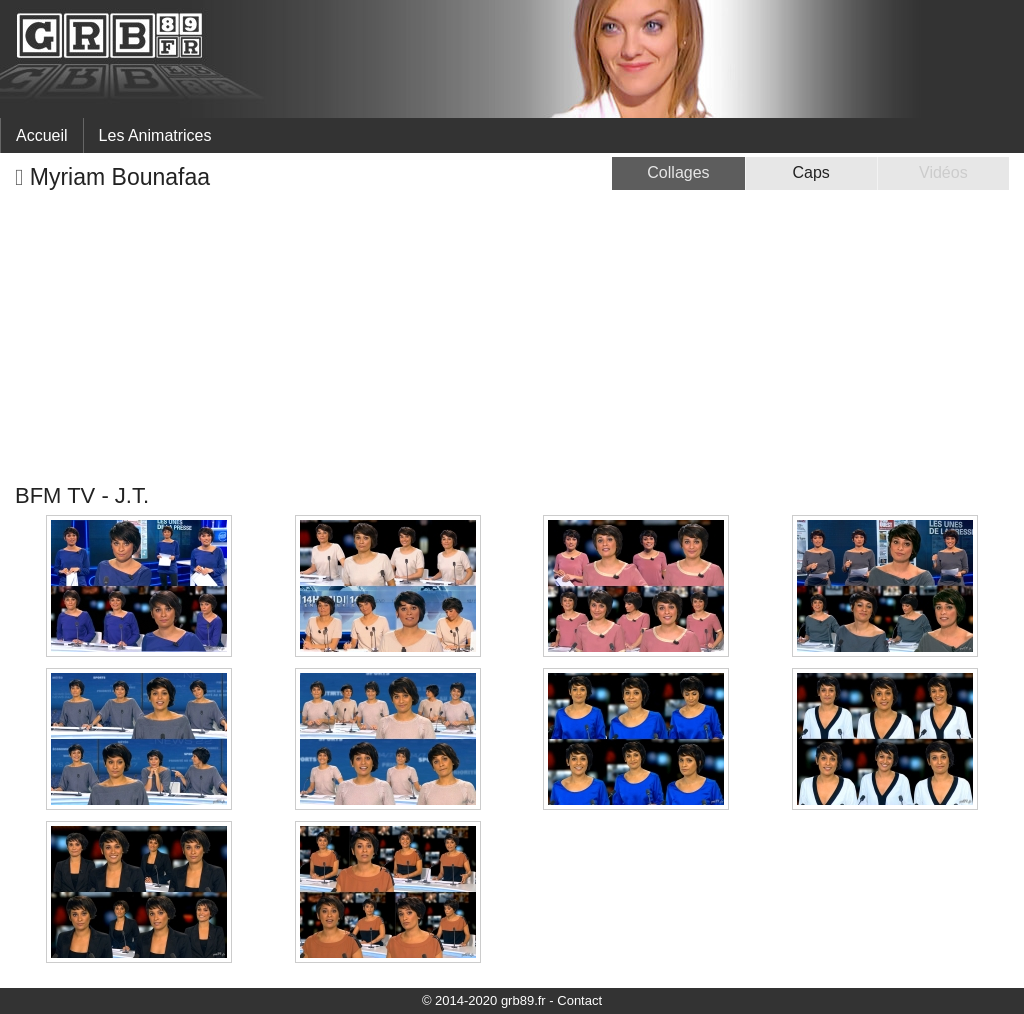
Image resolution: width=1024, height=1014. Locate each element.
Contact (579, 1000)
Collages (678, 172)
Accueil (42, 135)
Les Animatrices (155, 135)
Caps (810, 172)
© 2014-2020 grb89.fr (484, 1000)
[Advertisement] (512, 337)
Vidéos (943, 172)
